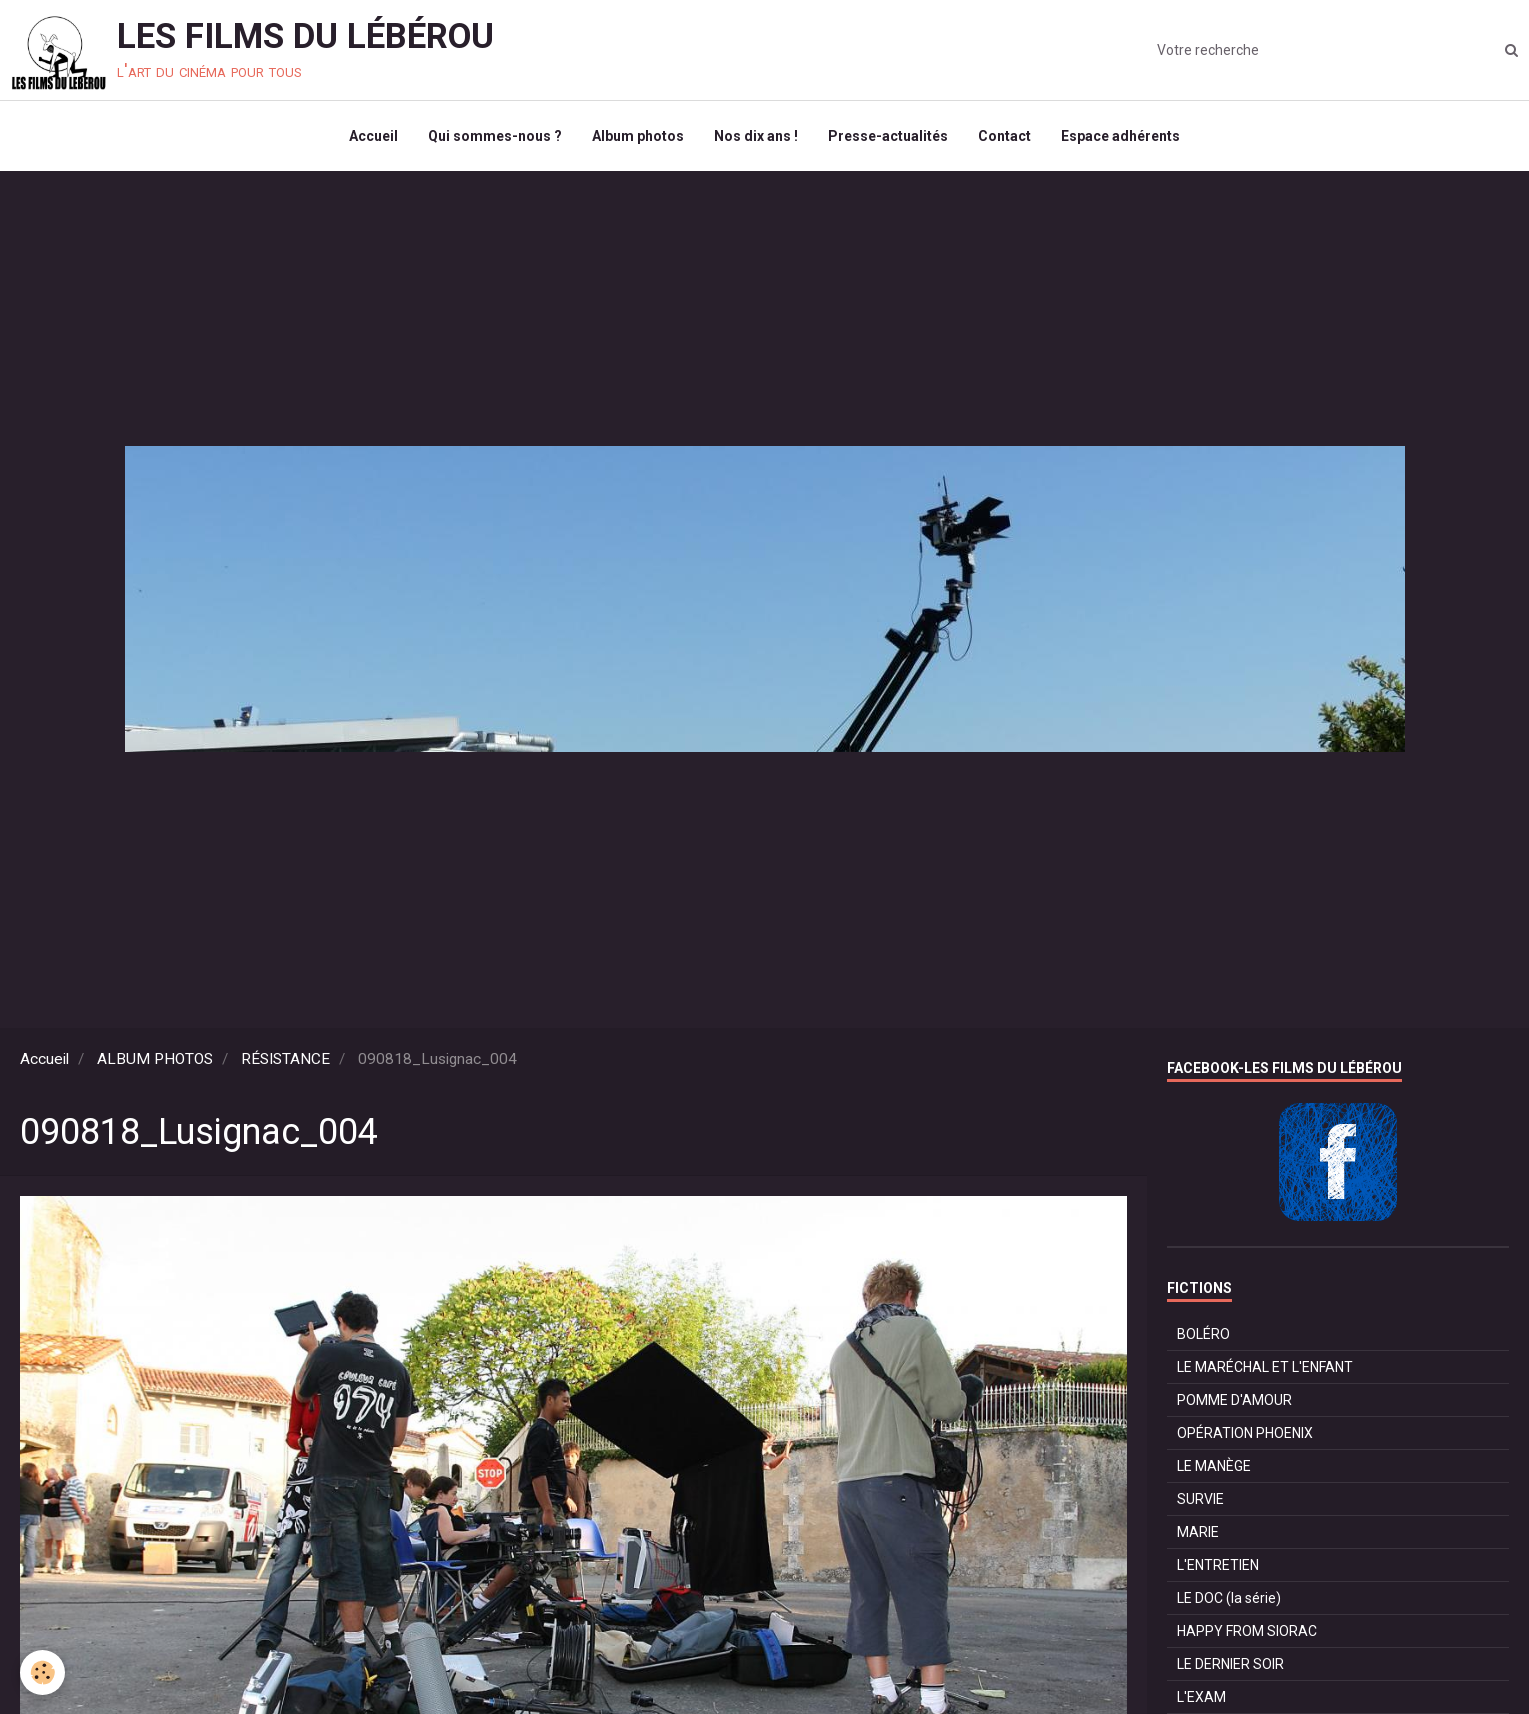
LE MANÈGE (1214, 1466)
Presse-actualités (888, 136)
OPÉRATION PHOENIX (1245, 1433)
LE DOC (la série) (1229, 1598)
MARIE (1198, 1532)
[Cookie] (42, 1672)
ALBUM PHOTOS (155, 1059)
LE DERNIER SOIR (1230, 1664)
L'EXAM (1201, 1697)
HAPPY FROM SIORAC (1247, 1631)
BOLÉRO (1203, 1334)
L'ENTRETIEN (1218, 1565)
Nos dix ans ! (756, 136)
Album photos (638, 136)
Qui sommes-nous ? (495, 136)
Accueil (373, 136)
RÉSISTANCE (285, 1059)
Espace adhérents (1120, 136)
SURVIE (1200, 1499)
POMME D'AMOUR (1234, 1400)
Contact (1004, 136)
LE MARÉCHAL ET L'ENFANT (1265, 1367)
